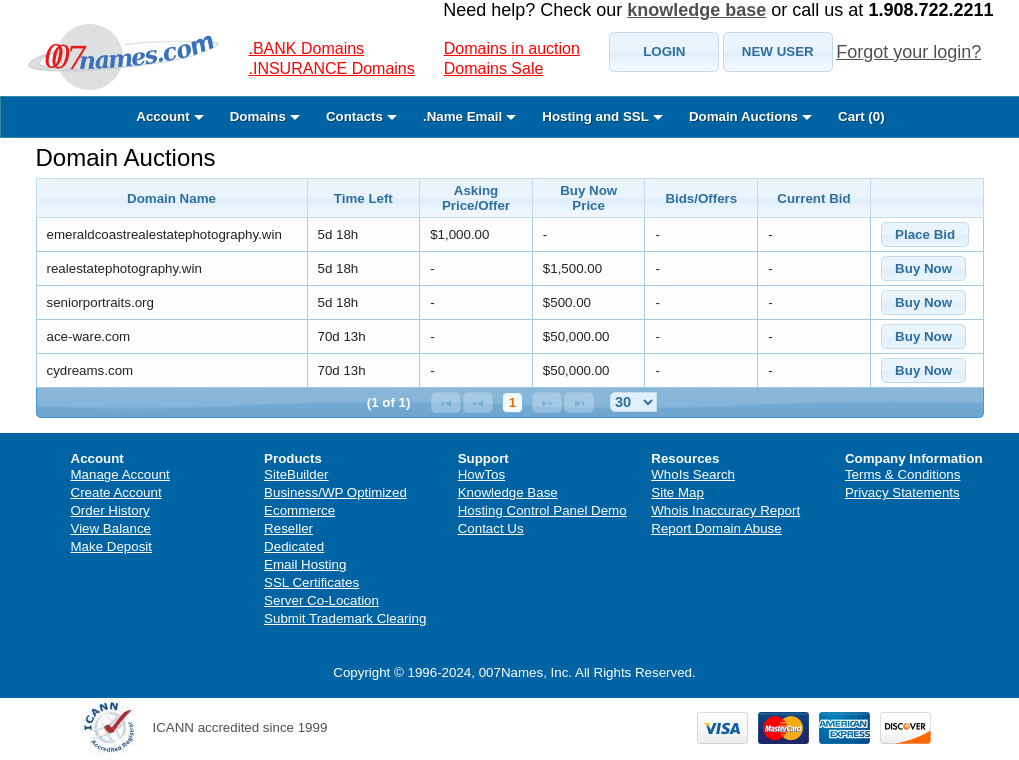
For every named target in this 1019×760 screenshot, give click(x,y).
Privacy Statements (902, 492)
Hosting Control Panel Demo (542, 510)
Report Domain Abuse (716, 528)
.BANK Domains (307, 48)
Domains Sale (494, 68)
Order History (110, 510)
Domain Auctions (126, 157)
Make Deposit (112, 546)
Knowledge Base (508, 492)
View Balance (111, 528)
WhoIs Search (693, 474)
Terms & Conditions (903, 474)
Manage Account (120, 474)
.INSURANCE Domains (332, 68)
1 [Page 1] (512, 402)
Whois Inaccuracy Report (725, 510)
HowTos (481, 474)
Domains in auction (512, 48)
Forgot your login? (908, 52)
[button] (664, 52)
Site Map (677, 492)
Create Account (116, 492)
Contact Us (491, 528)
